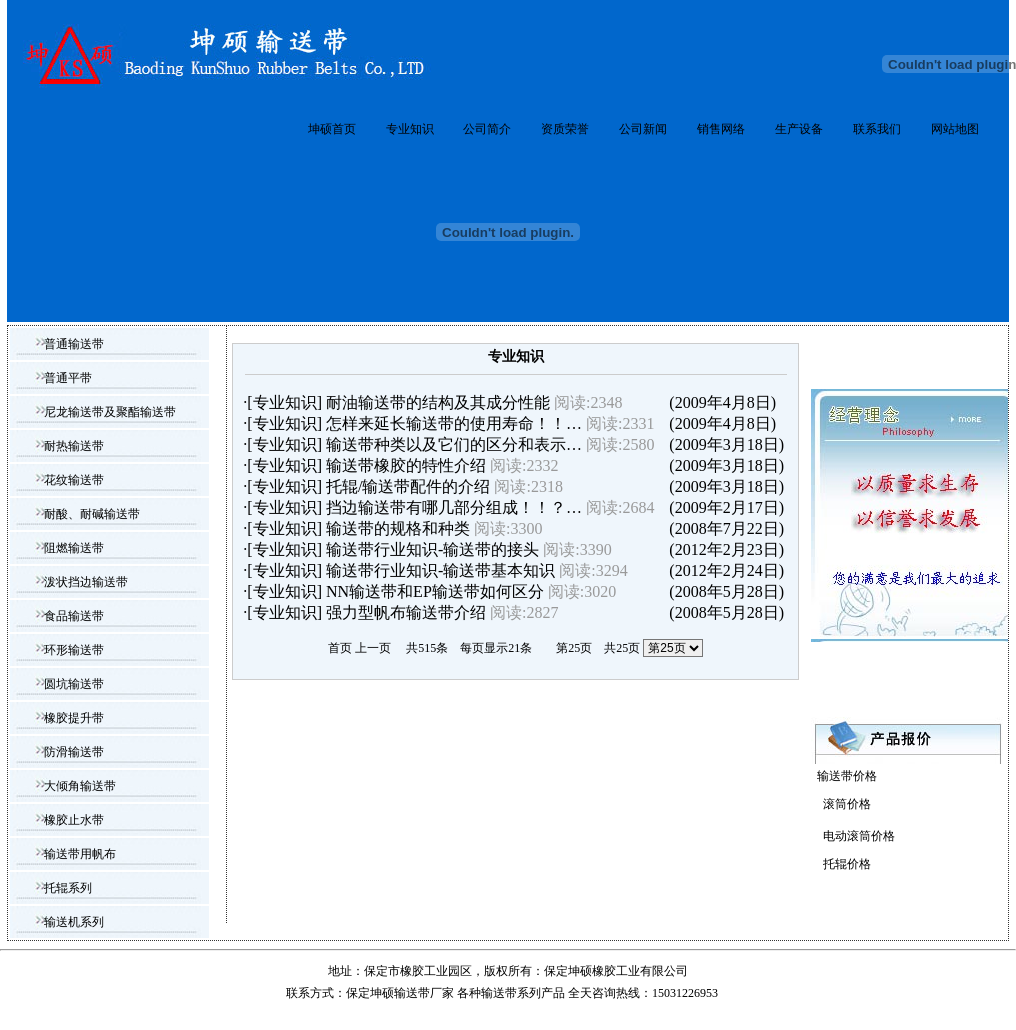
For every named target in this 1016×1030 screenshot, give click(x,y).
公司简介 (487, 129)
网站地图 (955, 129)
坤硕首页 (332, 129)
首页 (340, 648)
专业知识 (410, 129)
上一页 (373, 648)
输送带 (499, 993)
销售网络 (721, 129)
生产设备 (799, 129)
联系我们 (877, 129)
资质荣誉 (565, 129)
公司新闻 (643, 129)
